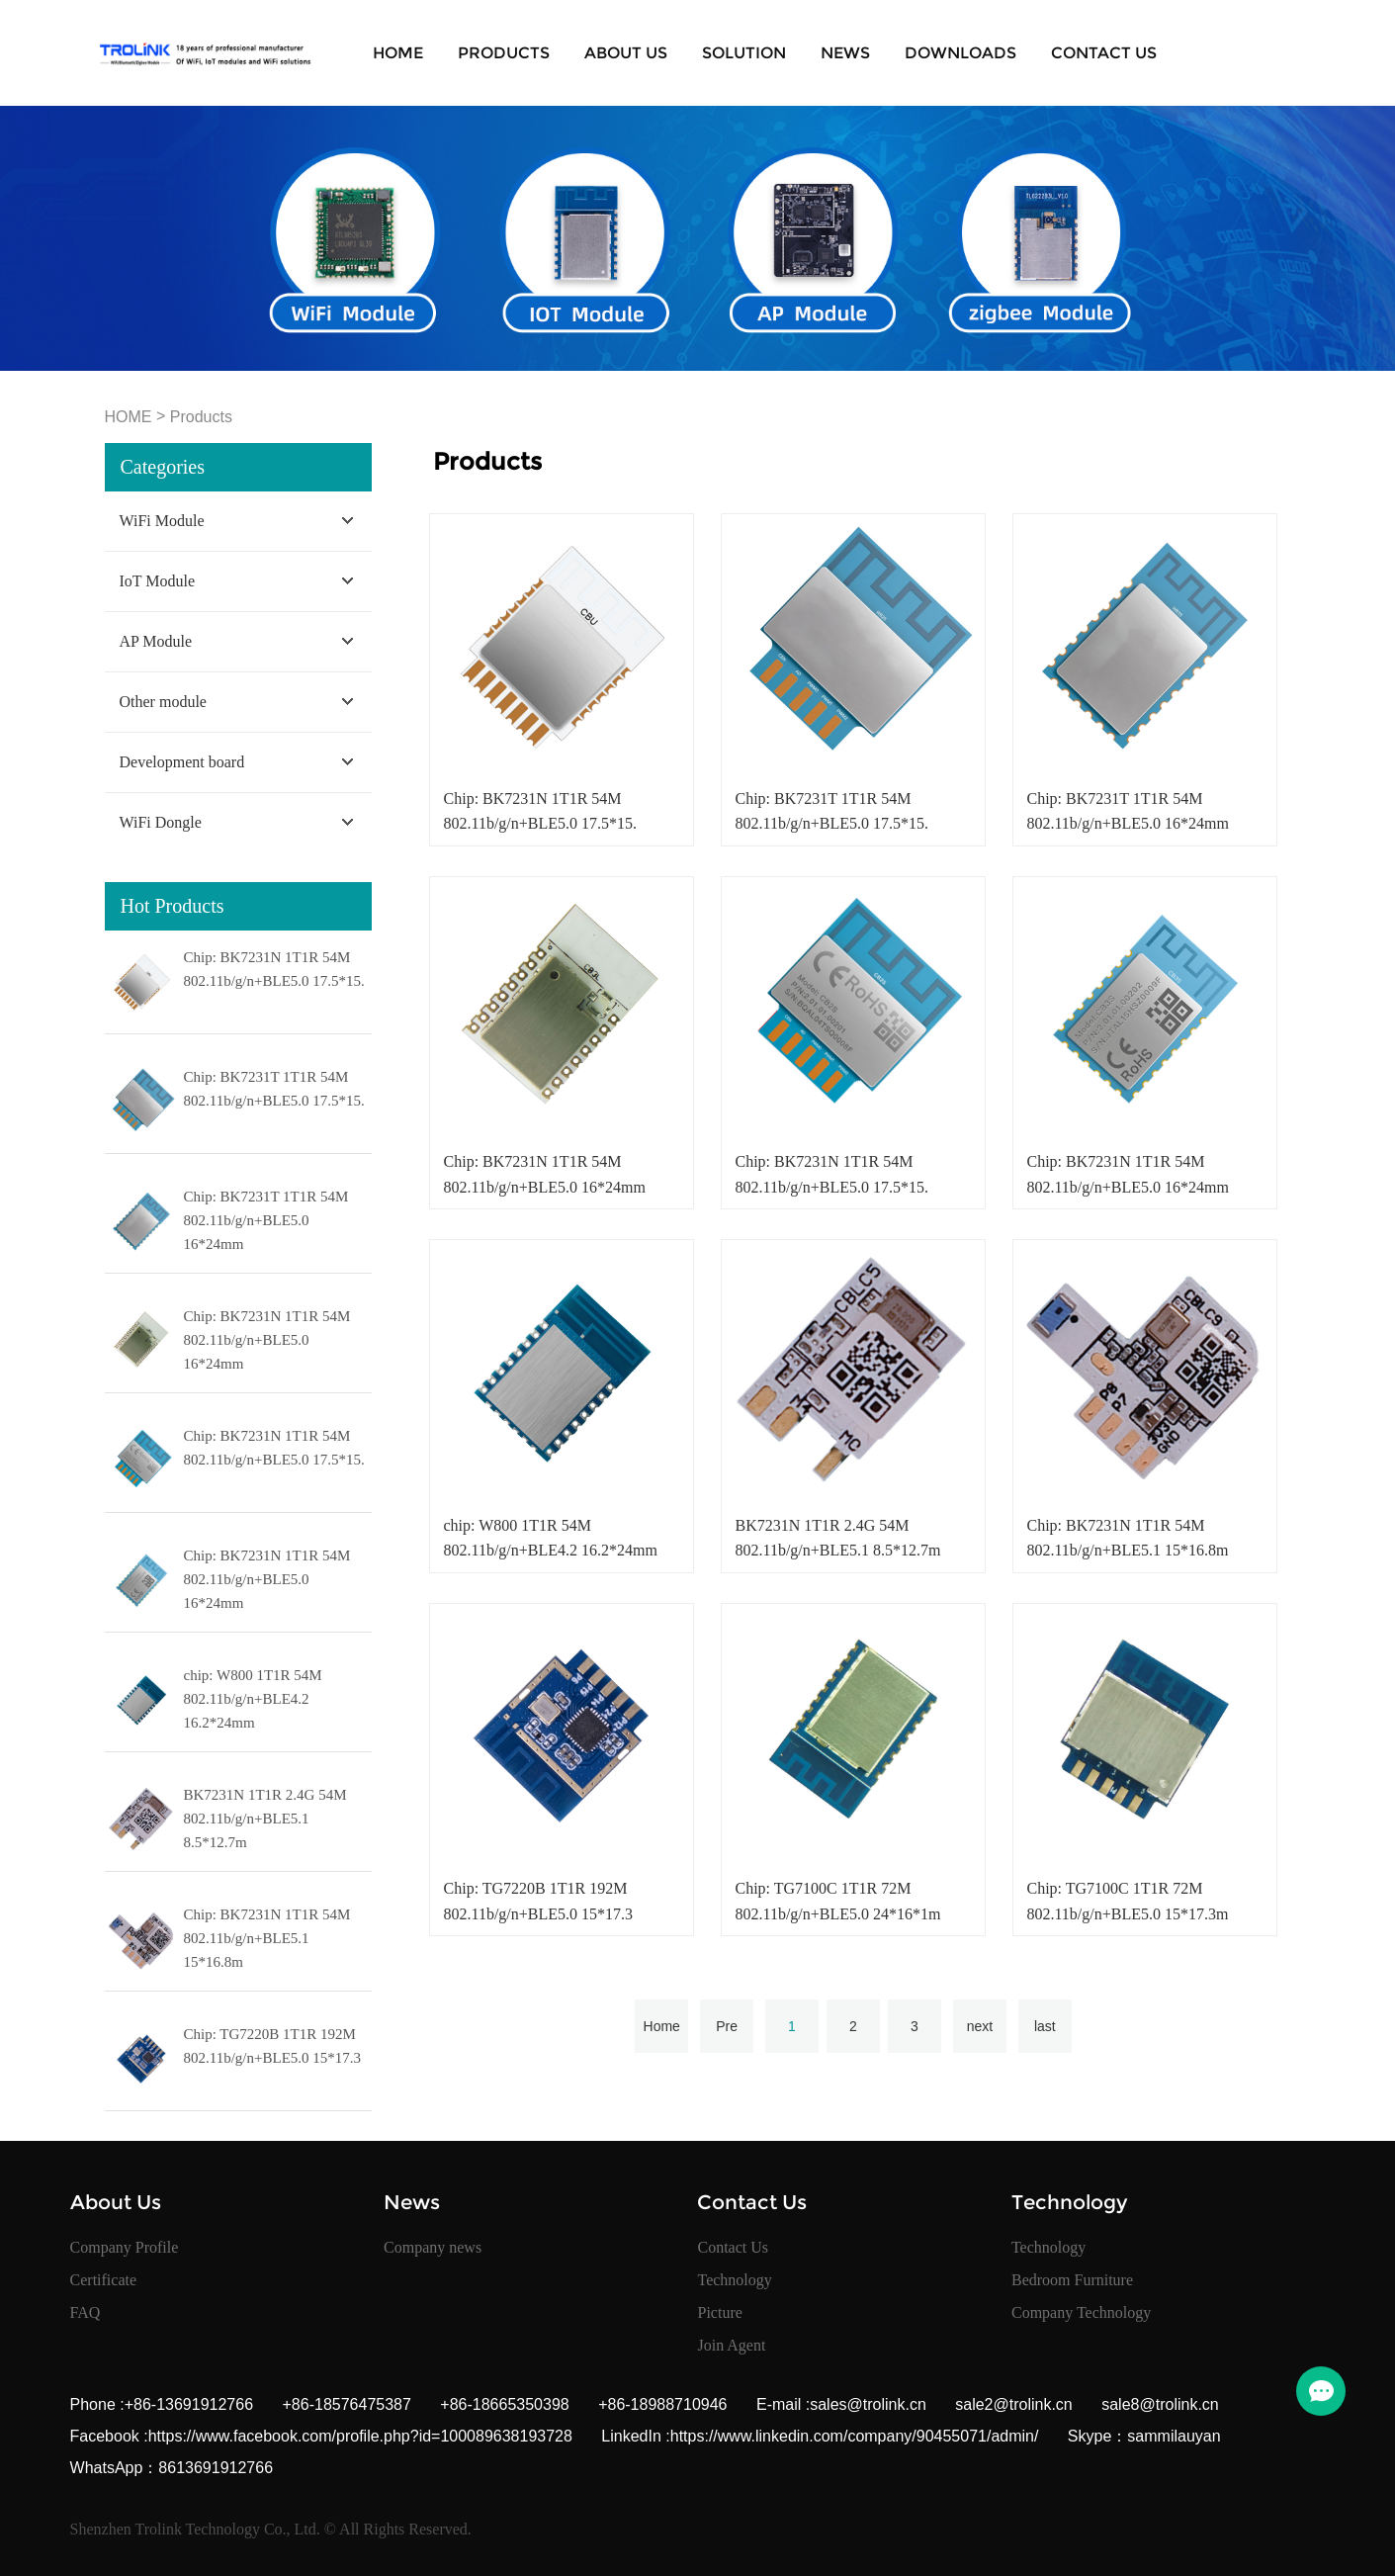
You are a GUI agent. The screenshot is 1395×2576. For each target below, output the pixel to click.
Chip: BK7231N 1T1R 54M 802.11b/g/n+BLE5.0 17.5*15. (274, 969)
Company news (432, 2247)
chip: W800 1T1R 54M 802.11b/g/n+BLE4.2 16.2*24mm (253, 1699)
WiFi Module (162, 520)
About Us (625, 53)
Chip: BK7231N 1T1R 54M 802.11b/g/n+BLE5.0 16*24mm (267, 1340)
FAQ (85, 2312)
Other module (163, 701)
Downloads (960, 53)
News (845, 53)
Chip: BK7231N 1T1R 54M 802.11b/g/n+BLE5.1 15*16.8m (267, 1938)
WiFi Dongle (161, 822)
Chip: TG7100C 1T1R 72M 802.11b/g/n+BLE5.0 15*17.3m (1127, 1900)
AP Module (156, 641)
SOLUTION (744, 53)
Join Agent (731, 2345)
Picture (719, 2312)
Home (398, 53)
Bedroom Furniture (1072, 2279)
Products (504, 53)
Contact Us (1104, 53)
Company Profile (124, 2247)
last (1045, 2026)
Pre (727, 2026)
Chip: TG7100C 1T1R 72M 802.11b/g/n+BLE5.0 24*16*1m (837, 1900)
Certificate (103, 2279)
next (980, 2026)
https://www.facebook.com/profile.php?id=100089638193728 (360, 2436)
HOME (128, 416)
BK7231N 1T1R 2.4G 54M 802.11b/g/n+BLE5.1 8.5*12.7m (265, 1818)
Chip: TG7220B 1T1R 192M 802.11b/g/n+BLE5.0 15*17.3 (273, 2046)
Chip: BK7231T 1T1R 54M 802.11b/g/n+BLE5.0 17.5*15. (274, 1089)
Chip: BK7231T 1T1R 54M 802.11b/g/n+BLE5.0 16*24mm (266, 1220)
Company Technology (1081, 2312)
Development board (182, 762)
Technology (734, 2279)
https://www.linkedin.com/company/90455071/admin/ (854, 2436)
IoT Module (158, 581)
